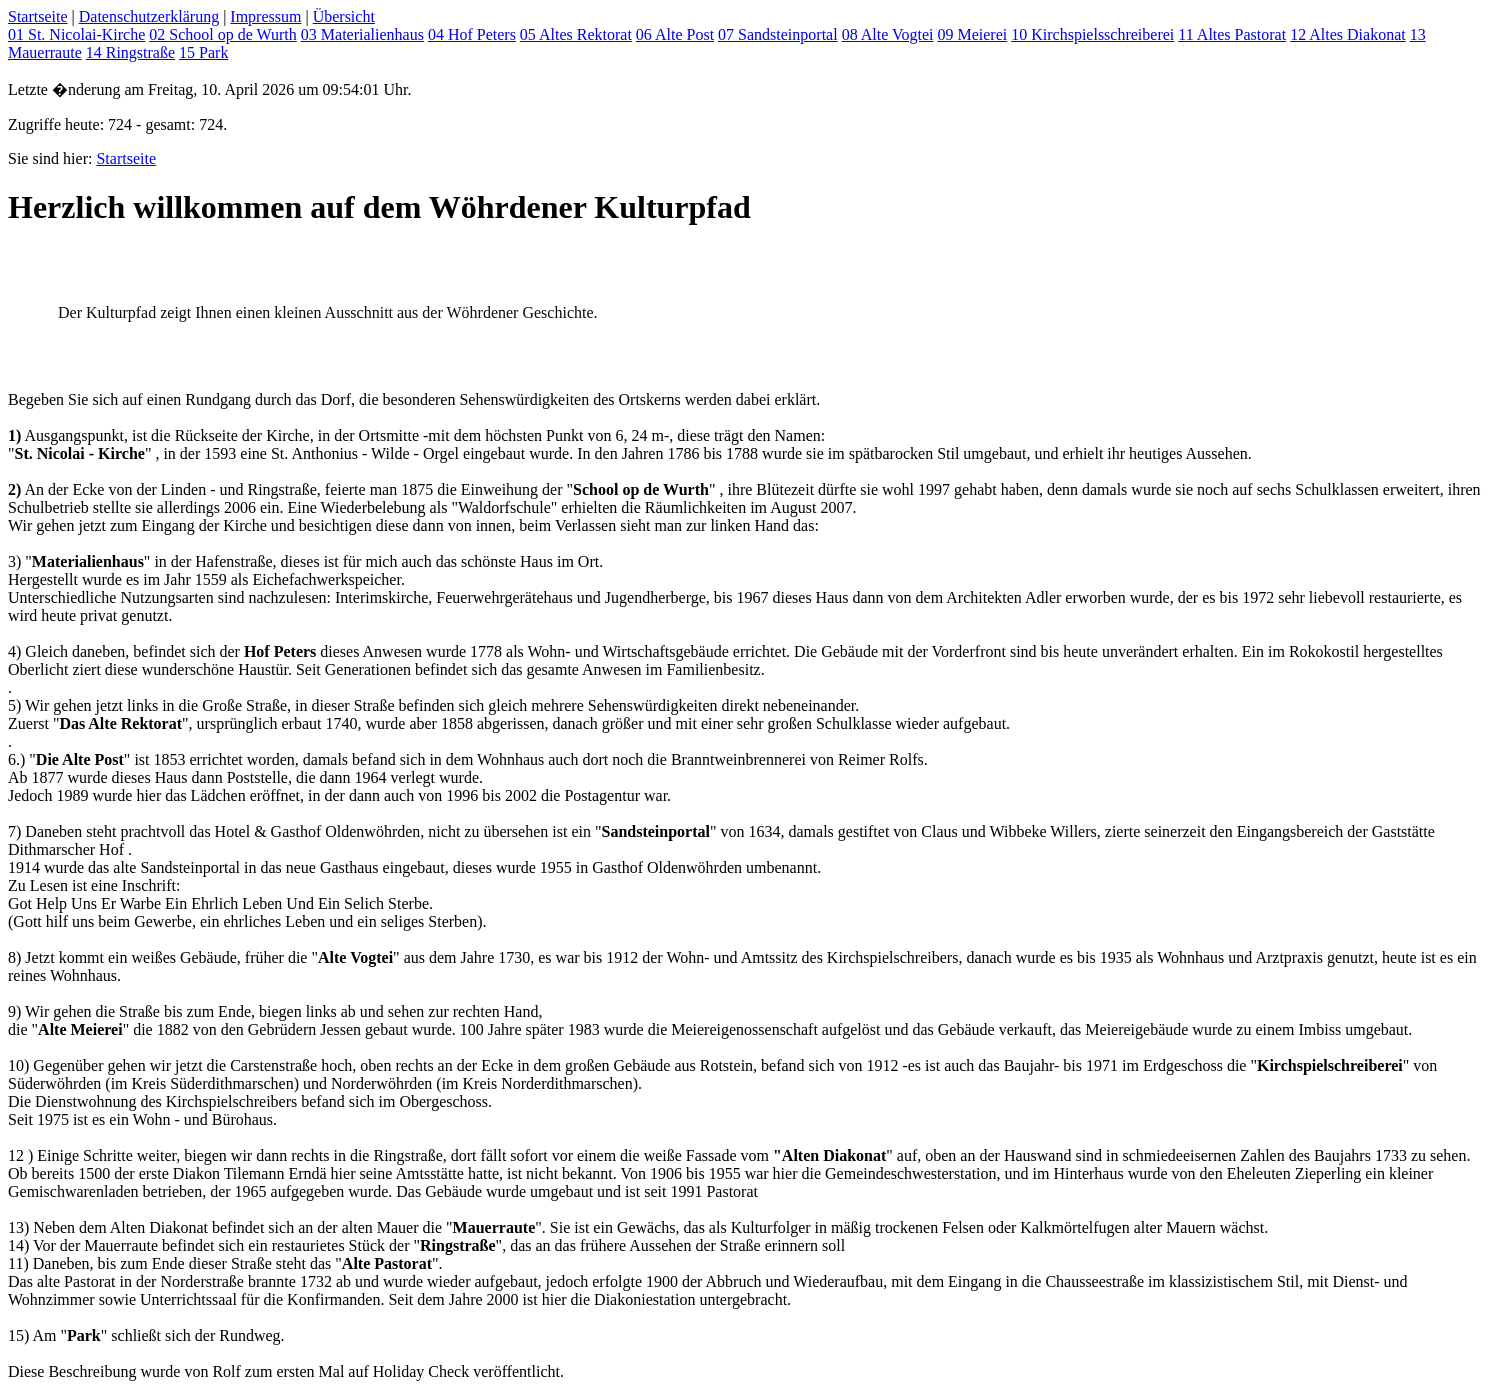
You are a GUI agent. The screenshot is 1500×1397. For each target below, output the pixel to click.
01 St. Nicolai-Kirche (76, 34)
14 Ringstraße (130, 52)
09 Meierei (972, 34)
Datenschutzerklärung (149, 16)
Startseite (38, 16)
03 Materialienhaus (362, 34)
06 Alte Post (675, 34)
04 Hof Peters (472, 34)
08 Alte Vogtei (888, 34)
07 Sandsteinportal (778, 34)
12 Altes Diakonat (1348, 34)
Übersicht (344, 16)
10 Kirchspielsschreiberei (1092, 34)
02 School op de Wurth (223, 34)
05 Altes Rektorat (576, 34)
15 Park (203, 52)
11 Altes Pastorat (1232, 34)
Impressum (265, 16)
